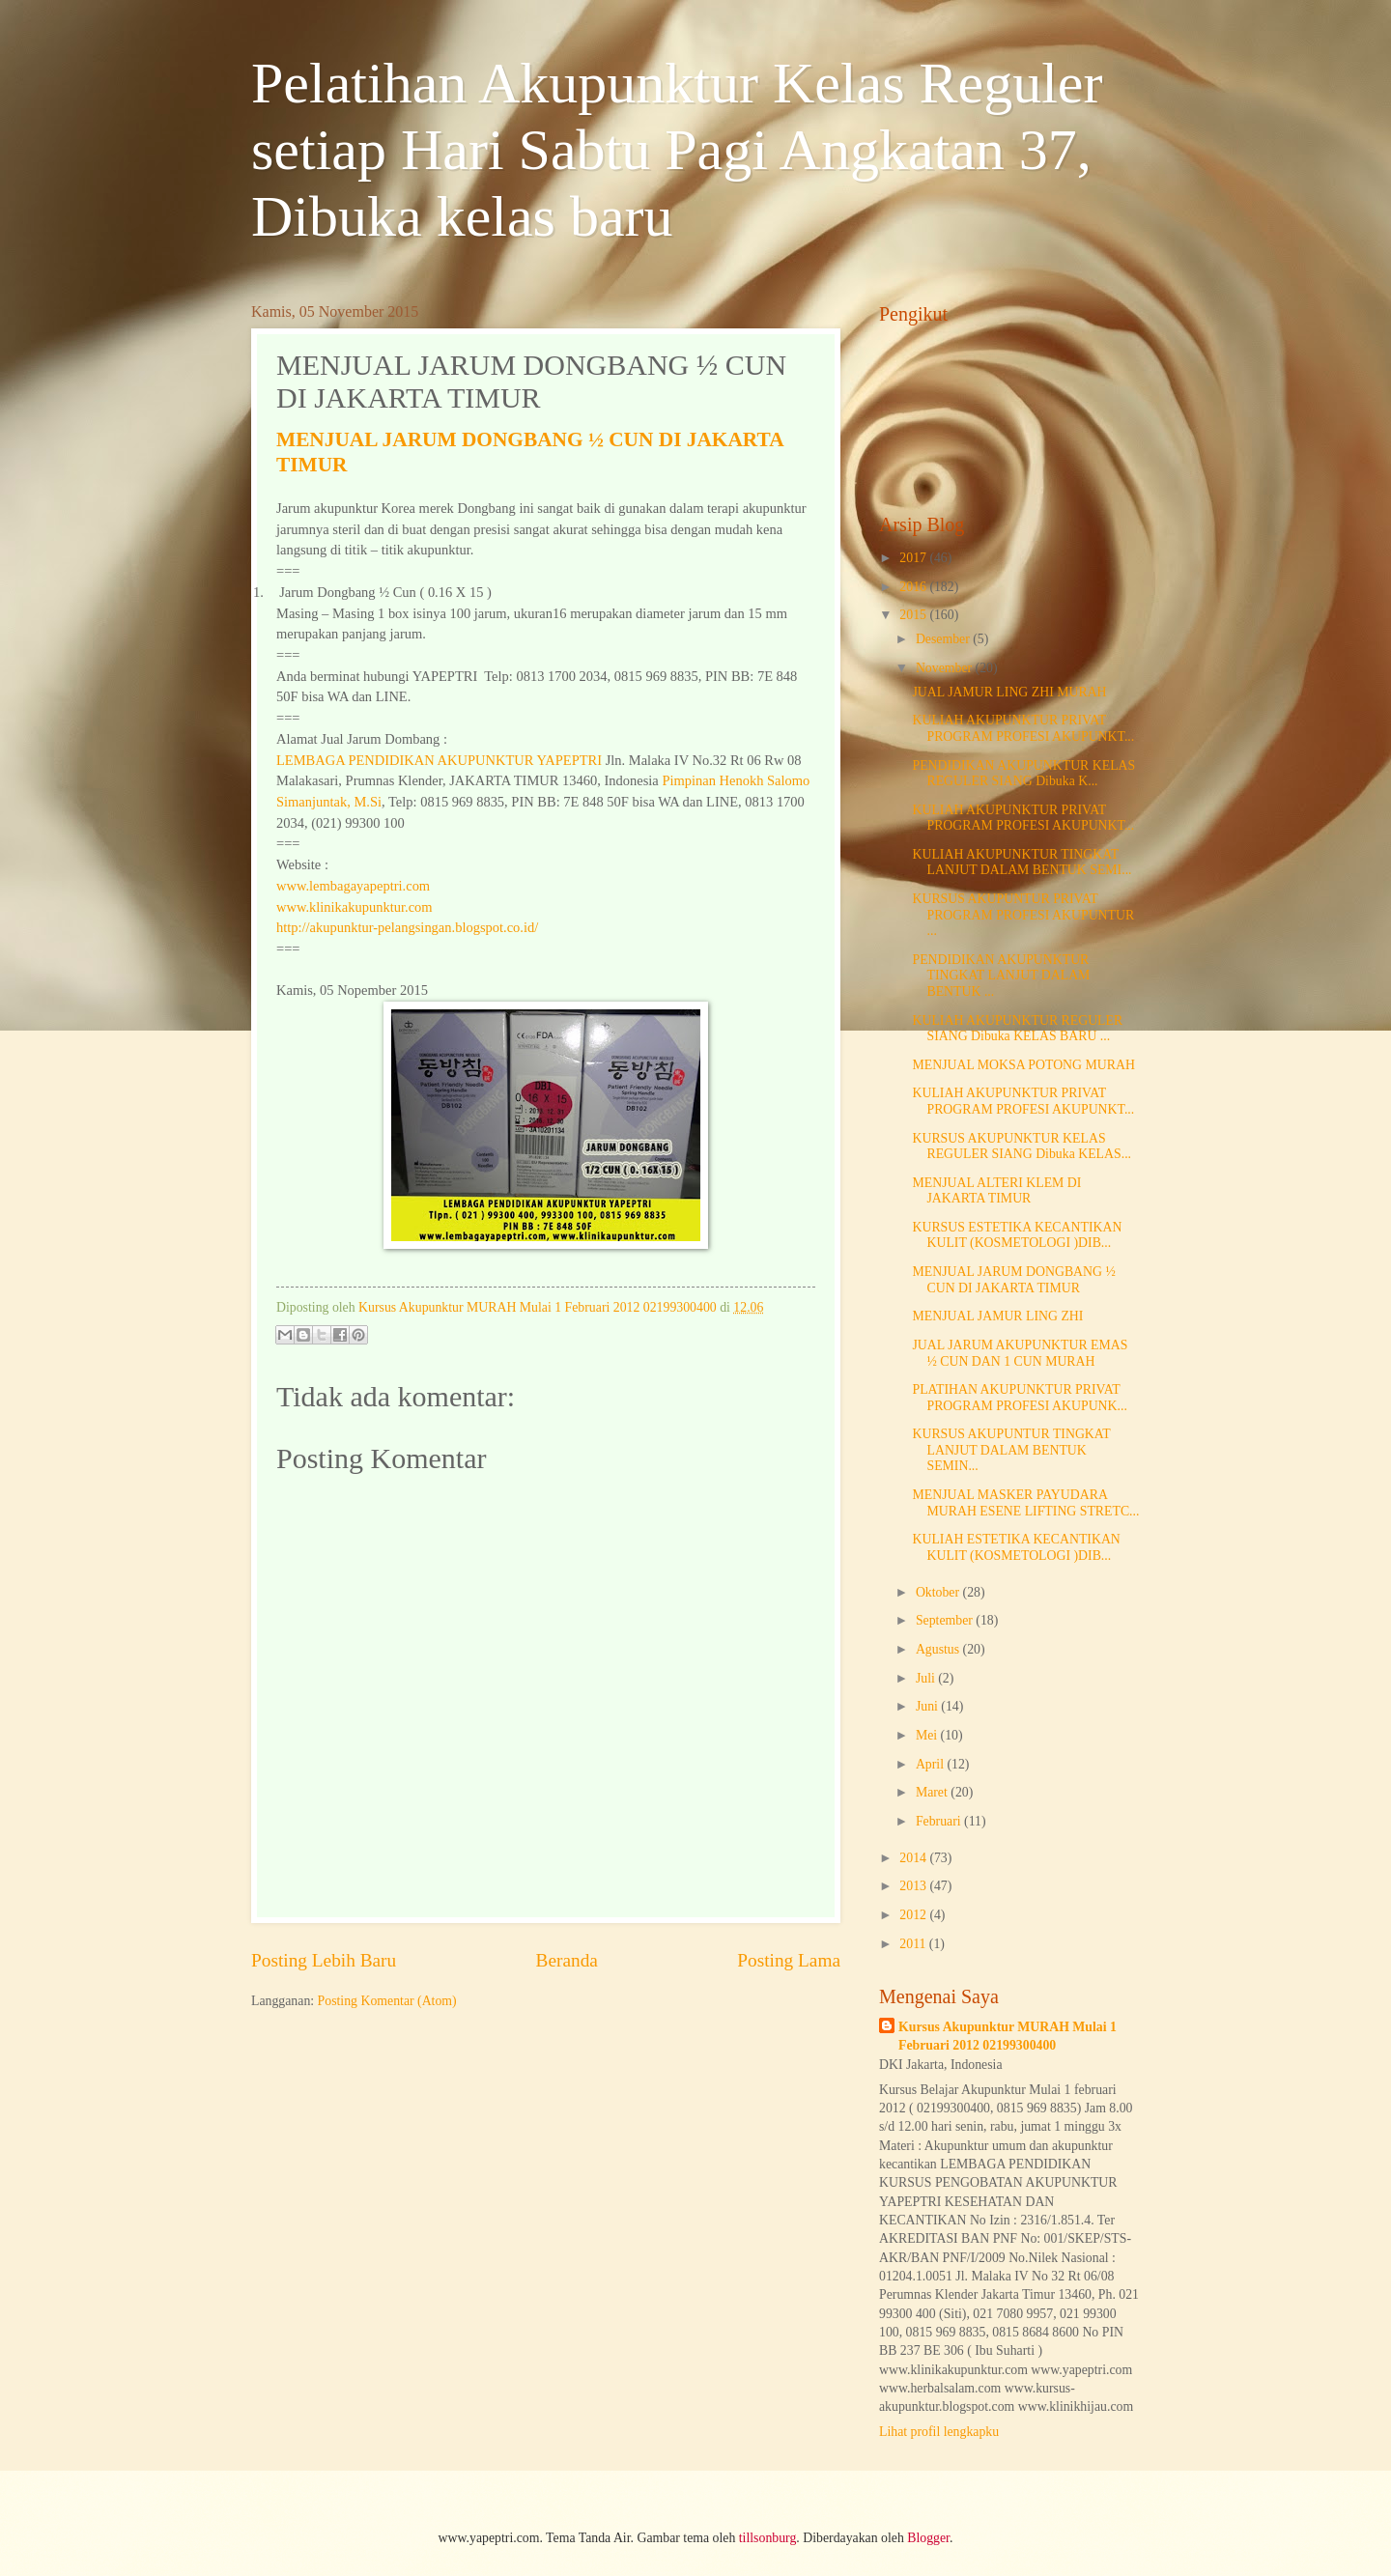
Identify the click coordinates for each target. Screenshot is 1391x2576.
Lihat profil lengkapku (939, 2431)
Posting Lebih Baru (323, 1960)
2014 (914, 1858)
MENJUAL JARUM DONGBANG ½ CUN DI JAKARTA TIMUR (1013, 1279)
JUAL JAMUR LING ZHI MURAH (1009, 692)
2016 (914, 587)
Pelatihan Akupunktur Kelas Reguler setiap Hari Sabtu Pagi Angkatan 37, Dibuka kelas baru (676, 149)
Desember (944, 639)
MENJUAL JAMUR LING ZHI (997, 1316)
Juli (927, 1678)
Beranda (567, 1960)
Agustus (939, 1649)
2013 (914, 1886)
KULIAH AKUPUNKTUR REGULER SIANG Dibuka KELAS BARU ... (1017, 1028)
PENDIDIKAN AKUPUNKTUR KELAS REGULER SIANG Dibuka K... (1023, 773)
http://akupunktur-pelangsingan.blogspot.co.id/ (407, 927)
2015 (914, 615)
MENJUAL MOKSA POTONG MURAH (1023, 1065)
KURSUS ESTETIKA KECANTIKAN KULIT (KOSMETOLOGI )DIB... (1016, 1235)
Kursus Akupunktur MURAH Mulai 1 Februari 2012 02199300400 (1007, 2036)
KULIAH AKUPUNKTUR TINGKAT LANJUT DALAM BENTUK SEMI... (1021, 862)
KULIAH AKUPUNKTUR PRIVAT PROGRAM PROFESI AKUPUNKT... (1023, 728)
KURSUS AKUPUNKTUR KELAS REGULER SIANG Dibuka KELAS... (1021, 1146)
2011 (914, 1944)
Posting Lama (788, 1960)
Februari (940, 1821)
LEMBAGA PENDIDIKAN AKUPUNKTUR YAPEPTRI (439, 760)
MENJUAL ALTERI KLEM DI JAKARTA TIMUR (996, 1190)
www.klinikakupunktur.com (354, 907)
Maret (933, 1792)
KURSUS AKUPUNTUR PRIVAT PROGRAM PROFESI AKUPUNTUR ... (1023, 915)
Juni (928, 1706)
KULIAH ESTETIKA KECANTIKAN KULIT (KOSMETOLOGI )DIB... (1016, 1547)
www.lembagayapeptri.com (353, 885)
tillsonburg (768, 2538)
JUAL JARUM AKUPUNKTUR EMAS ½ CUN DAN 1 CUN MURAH (1019, 1353)
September (946, 1620)
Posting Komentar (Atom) (387, 2001)
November (946, 668)
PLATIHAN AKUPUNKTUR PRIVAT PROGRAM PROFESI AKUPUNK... (1019, 1397)
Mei (928, 1735)
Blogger (928, 2538)
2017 (914, 558)
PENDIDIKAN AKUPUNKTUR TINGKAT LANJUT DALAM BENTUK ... (1001, 975)
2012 (914, 1915)
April (932, 1764)
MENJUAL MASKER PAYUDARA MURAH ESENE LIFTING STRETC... (1025, 1502)
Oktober (939, 1592)
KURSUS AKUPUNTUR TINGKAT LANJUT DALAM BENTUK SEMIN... (1011, 1450)
